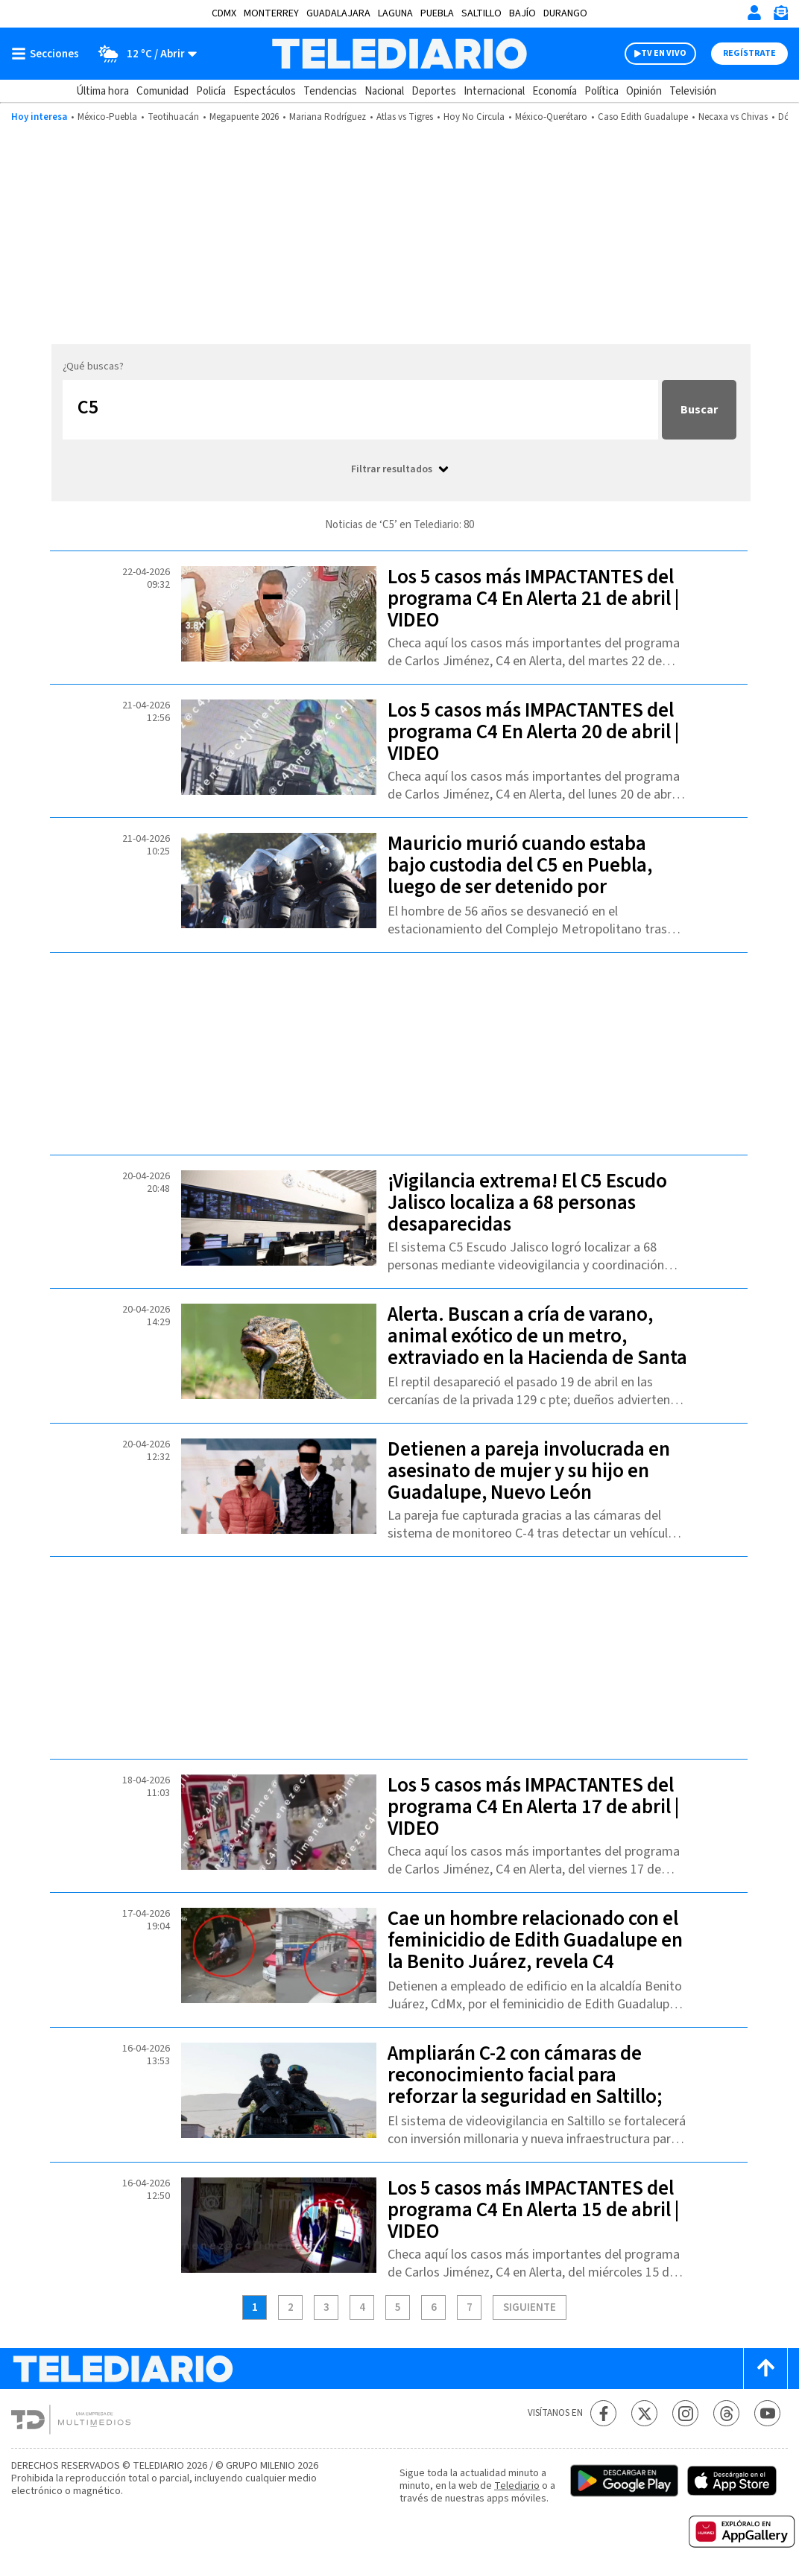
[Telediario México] (399, 54)
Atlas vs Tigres (404, 117)
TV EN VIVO (663, 53)
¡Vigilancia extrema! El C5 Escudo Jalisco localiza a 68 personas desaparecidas (527, 1203)
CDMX (224, 13)
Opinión (644, 91)
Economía (554, 91)
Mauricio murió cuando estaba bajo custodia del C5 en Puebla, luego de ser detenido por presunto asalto (520, 876)
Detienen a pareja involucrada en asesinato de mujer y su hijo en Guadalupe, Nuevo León (529, 1471)
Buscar (699, 410)
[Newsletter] (780, 16)
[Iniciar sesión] (754, 12)
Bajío (522, 13)
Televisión (692, 91)
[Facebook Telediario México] (603, 2413)
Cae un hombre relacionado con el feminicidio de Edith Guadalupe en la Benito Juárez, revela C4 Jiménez (535, 1951)
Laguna (395, 13)
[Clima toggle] (143, 53)
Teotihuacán (173, 117)
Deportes (433, 91)
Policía (211, 91)
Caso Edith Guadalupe (643, 117)
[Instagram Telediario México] (685, 2413)
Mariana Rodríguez (327, 117)
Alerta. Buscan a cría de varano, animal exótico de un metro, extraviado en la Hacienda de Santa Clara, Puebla (537, 1347)
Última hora (102, 91)
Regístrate (749, 53)
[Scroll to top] (765, 2368)
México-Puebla (107, 117)
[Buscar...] (360, 410)
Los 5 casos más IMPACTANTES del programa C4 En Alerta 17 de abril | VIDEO (533, 1807)
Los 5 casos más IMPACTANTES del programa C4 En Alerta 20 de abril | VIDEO (533, 732)
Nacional (384, 91)
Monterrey (271, 13)
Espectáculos (264, 91)
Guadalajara (338, 13)
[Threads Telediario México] (726, 2413)
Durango (565, 13)
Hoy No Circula (474, 117)
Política (601, 91)
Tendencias (330, 91)
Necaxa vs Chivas (733, 117)
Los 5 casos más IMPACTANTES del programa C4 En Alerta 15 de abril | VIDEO (533, 2210)
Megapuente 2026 (244, 117)
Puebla (437, 13)
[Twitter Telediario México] (644, 2413)
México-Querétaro (551, 117)
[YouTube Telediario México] (767, 2413)
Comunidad (162, 91)
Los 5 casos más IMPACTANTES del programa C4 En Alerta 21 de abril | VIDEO (533, 598)
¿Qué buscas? (93, 366)
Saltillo (481, 13)
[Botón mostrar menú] (48, 53)
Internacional (494, 91)
